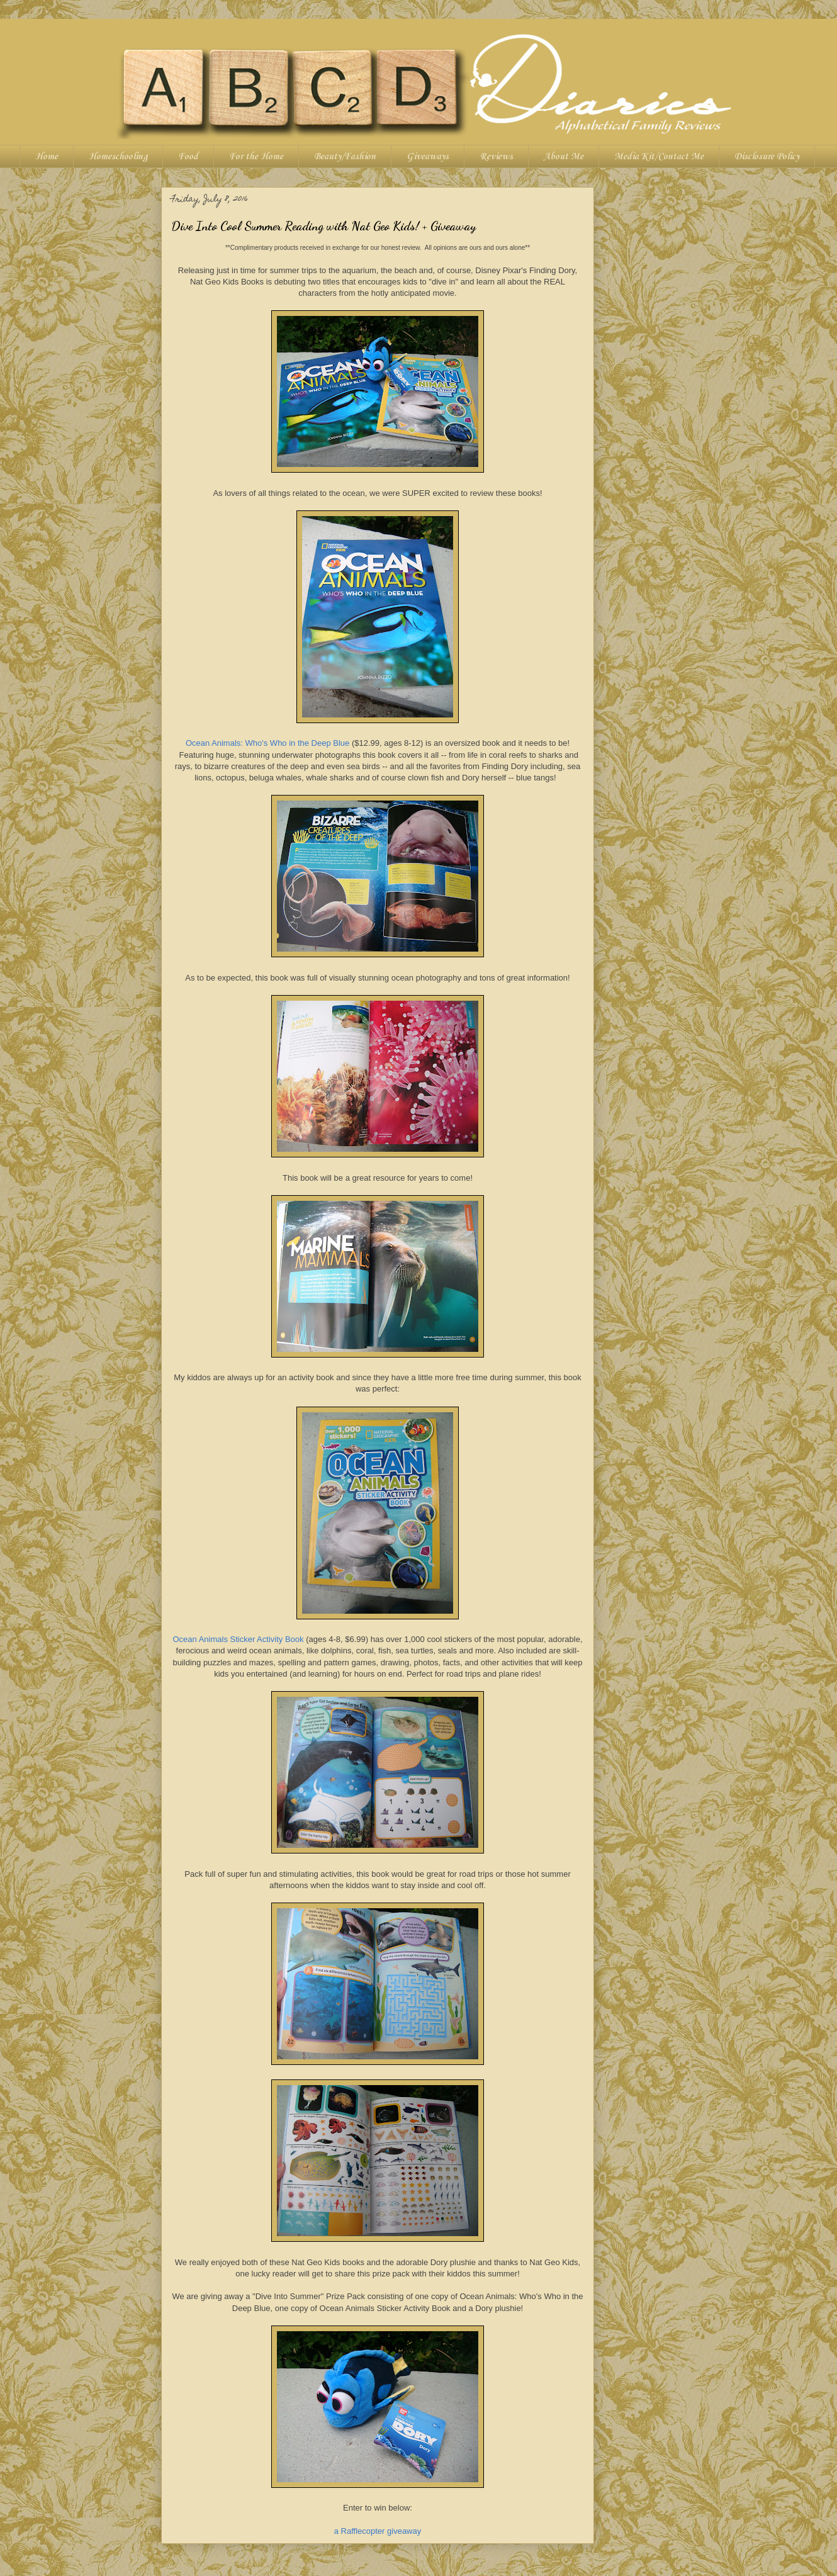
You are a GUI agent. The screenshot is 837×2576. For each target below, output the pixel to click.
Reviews (496, 156)
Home (46, 156)
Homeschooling (118, 156)
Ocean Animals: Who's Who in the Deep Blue (267, 743)
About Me (563, 156)
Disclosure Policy (766, 156)
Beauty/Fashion (345, 156)
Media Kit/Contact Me (659, 156)
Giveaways (428, 156)
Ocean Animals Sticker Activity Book (237, 1639)
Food (188, 156)
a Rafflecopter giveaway (378, 2531)
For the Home (256, 156)
